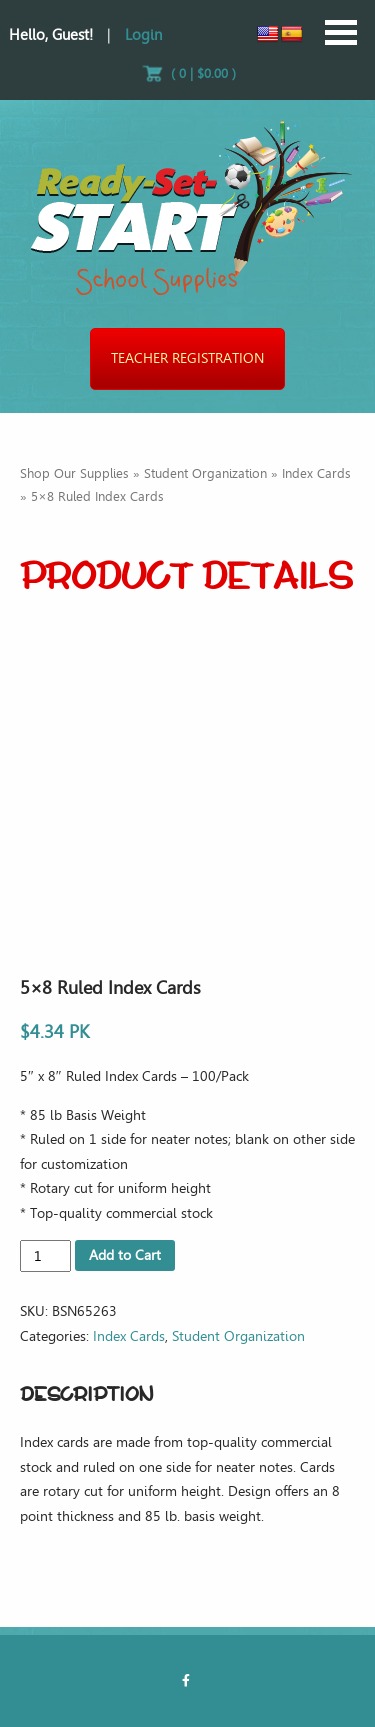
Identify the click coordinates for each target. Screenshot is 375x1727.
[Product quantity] (45, 1256)
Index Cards (316, 473)
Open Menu (341, 32)
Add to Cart (125, 1255)
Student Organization (205, 473)
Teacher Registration (187, 358)
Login (143, 35)
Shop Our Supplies (74, 473)
